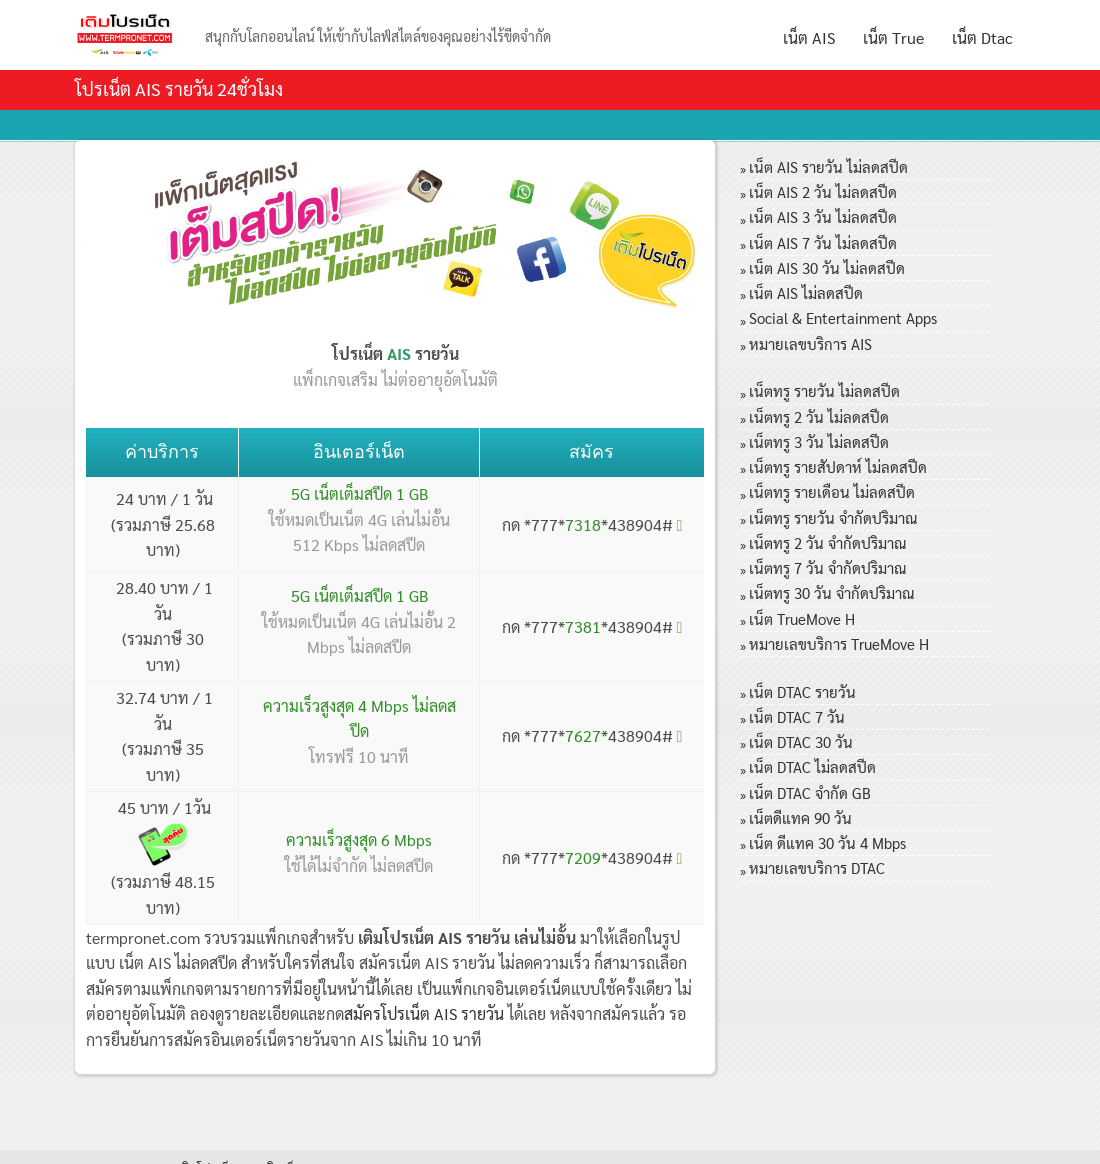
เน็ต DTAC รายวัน (802, 691)
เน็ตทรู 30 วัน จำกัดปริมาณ (831, 592)
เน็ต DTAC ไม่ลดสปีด (812, 766)
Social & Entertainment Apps (843, 317)
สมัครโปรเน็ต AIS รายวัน (424, 1013)
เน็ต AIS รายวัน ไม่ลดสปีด (828, 166)
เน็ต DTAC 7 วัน (797, 716)
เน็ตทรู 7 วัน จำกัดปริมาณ (827, 567)
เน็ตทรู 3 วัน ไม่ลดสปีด (819, 441)
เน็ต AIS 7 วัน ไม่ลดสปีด (823, 242)
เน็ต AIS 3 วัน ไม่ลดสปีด (823, 216)
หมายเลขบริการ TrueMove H (839, 643)
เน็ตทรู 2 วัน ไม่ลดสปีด (819, 416)
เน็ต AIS (809, 37)
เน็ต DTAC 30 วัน (801, 741)
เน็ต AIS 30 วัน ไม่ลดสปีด (827, 267)
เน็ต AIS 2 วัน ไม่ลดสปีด (823, 191)
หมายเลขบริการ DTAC (817, 867)
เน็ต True (893, 37)
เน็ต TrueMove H (802, 618)
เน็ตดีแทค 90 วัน (800, 817)
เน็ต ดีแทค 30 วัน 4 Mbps (827, 842)
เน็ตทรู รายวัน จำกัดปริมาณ (833, 517)
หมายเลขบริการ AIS (810, 343)
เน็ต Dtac (982, 37)
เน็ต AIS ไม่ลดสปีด (806, 292)
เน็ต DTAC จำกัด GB (810, 792)
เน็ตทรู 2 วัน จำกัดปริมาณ (827, 542)
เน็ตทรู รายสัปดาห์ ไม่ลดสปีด (838, 466)
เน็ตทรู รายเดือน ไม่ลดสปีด (832, 491)
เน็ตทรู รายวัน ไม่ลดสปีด (824, 390)
